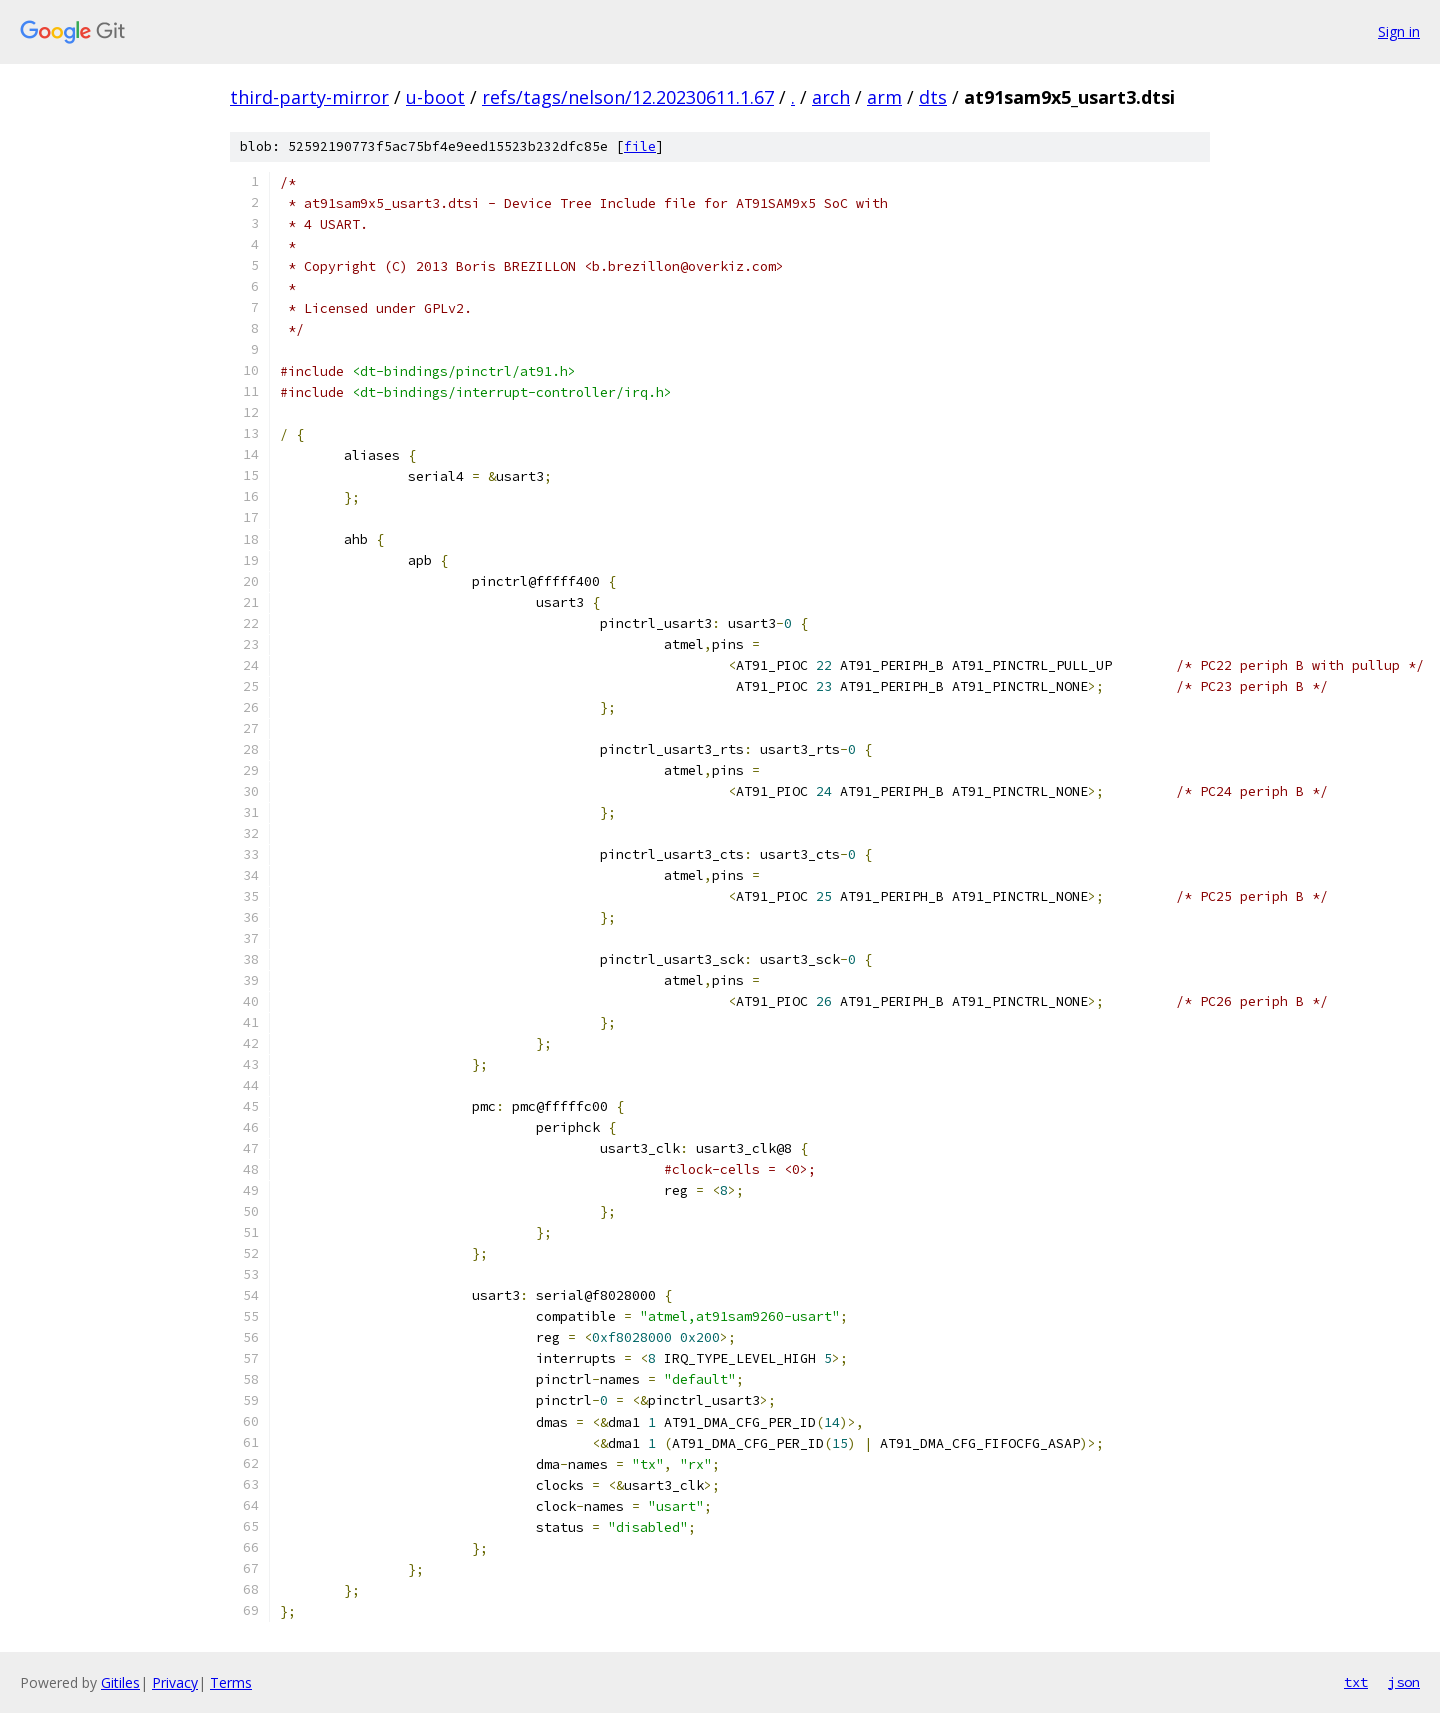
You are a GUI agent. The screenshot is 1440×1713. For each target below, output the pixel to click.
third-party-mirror (309, 97)
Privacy (175, 1682)
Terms (231, 1682)
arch (831, 97)
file (640, 146)
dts (933, 97)
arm (884, 97)
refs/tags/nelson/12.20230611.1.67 (628, 97)
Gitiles (120, 1682)
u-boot (435, 97)
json (1404, 1682)
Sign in (1399, 31)
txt (1356, 1682)
